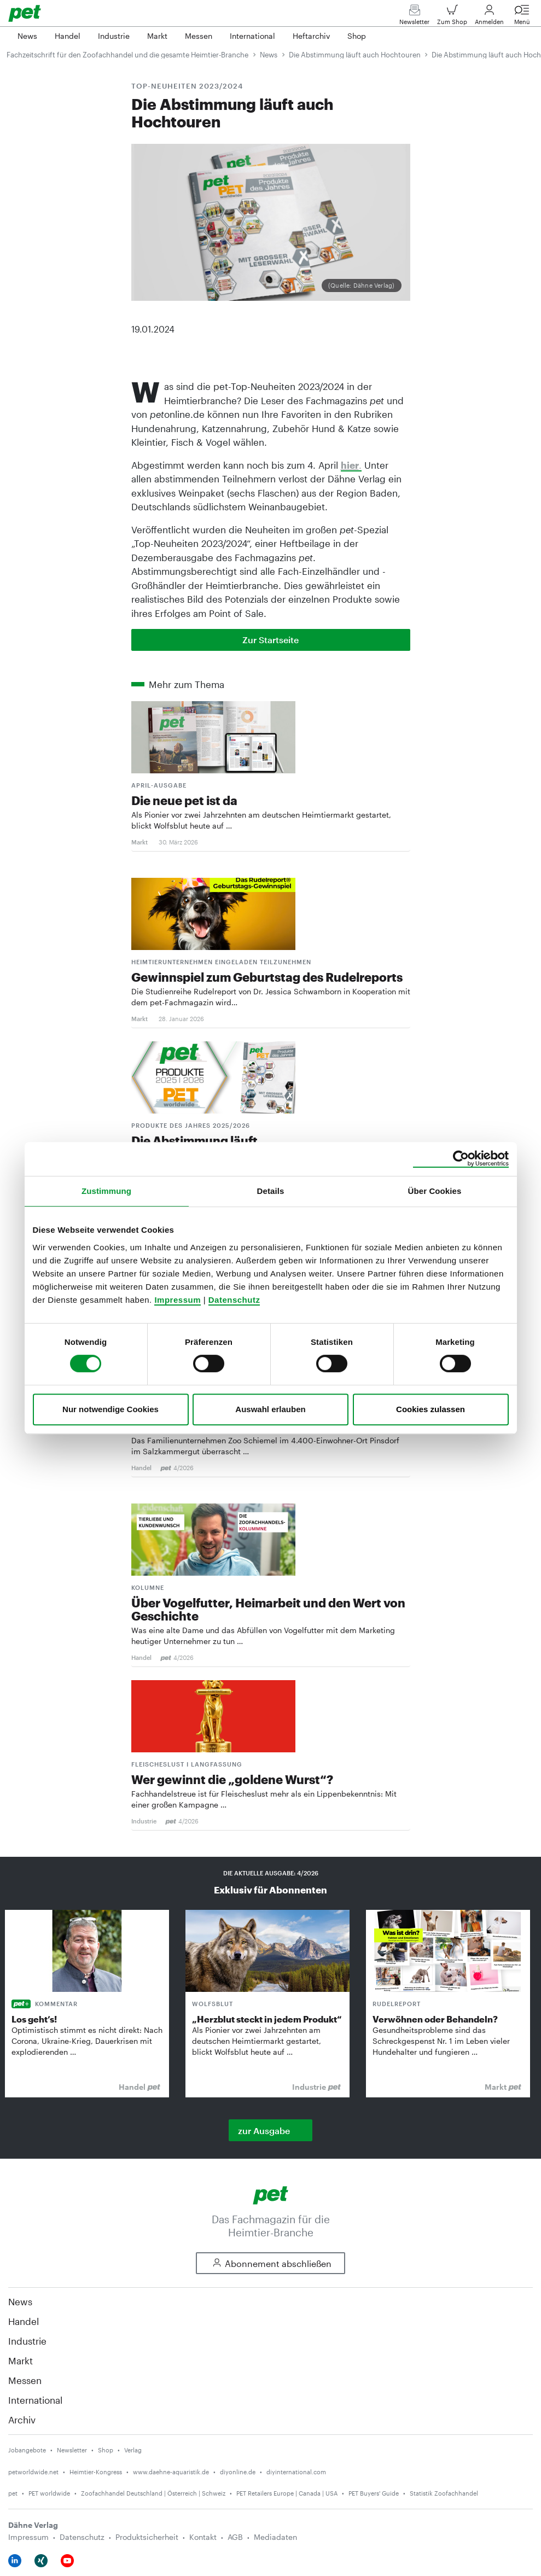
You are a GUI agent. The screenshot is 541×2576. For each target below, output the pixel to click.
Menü (521, 17)
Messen (25, 2380)
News (268, 54)
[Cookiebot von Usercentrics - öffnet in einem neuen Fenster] (461, 1159)
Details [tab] (270, 1191)
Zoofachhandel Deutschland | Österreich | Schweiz (153, 2493)
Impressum (177, 1299)
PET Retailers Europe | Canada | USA (287, 2493)
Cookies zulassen (430, 1409)
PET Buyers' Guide (373, 2493)
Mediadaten (275, 2537)
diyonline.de (237, 2471)
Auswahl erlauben (270, 1409)
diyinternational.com (296, 2471)
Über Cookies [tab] (435, 1191)
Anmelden (489, 17)
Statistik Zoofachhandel (444, 2493)
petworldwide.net (33, 2471)
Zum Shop (452, 17)
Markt (20, 2360)
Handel (23, 2321)
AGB (235, 2537)
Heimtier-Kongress (95, 2471)
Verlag (133, 2449)
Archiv (22, 2419)
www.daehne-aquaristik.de (171, 2471)
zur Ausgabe (264, 2130)
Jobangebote (27, 2449)
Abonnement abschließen (270, 2263)
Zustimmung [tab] (106, 1191)
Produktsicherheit (146, 2537)
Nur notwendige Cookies (110, 1409)
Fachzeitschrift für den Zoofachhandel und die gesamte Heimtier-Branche (127, 54)
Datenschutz (234, 1299)
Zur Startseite (270, 639)
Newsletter (414, 17)
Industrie (27, 2340)
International (35, 2399)
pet (13, 2493)
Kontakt (203, 2537)
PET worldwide (49, 2493)
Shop (105, 2449)
